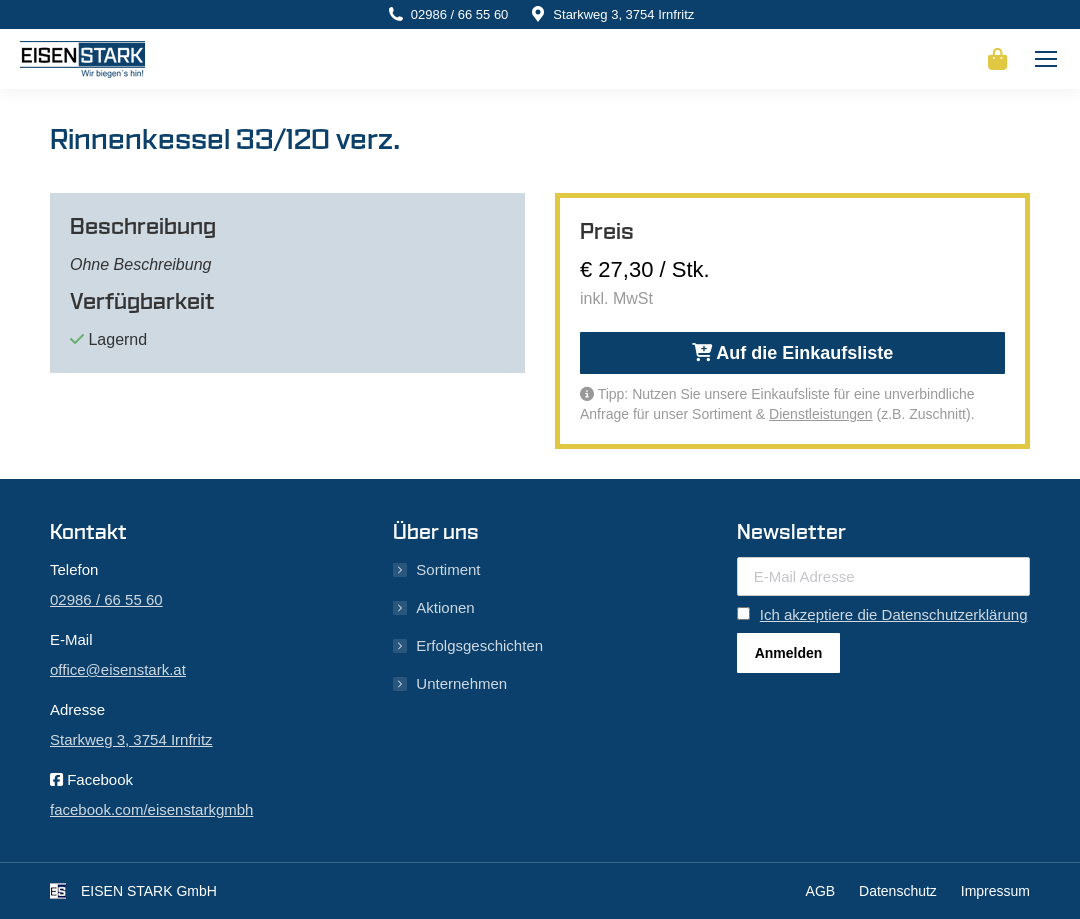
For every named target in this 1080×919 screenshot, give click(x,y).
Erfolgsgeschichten (479, 645)
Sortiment (448, 569)
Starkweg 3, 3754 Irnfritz (623, 14)
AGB (821, 891)
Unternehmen (461, 683)
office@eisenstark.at (118, 669)
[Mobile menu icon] (1046, 59)
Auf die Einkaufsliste (792, 353)
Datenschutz (898, 891)
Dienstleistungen (821, 414)
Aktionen (445, 607)
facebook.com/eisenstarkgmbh (151, 809)
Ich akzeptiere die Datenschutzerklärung (894, 614)
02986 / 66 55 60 (460, 14)
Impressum (995, 891)
